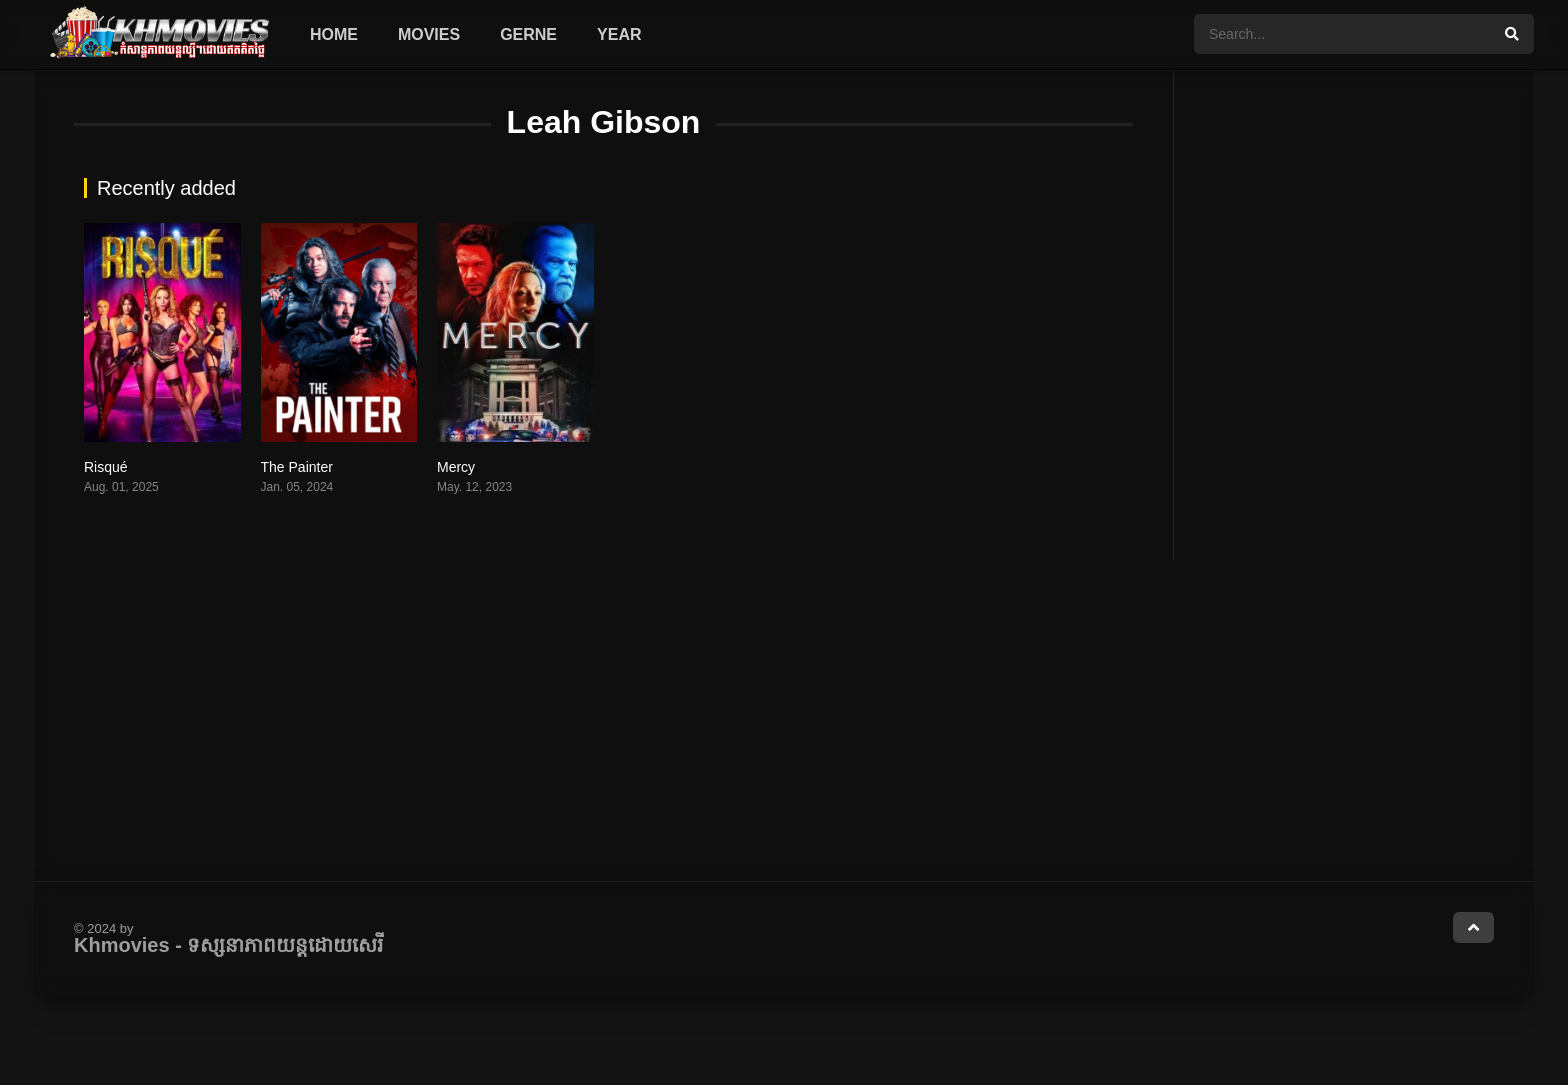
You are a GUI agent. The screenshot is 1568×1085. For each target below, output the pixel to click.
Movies (429, 34)
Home (334, 34)
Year (619, 34)
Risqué (106, 467)
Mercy (456, 467)
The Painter (297, 467)
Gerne (528, 34)
